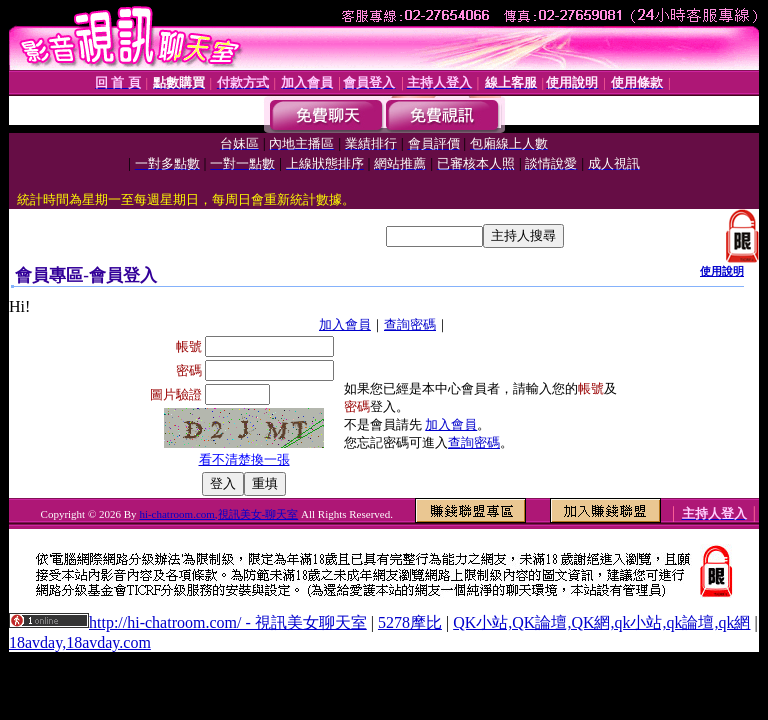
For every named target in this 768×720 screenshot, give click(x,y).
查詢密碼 (410, 324)
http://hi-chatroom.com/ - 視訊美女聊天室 (228, 622)
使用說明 (722, 271)
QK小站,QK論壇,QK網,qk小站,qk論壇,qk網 (601, 622)
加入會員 (345, 324)
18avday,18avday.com (80, 642)
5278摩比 (410, 622)
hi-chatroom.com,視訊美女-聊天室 (218, 514)
